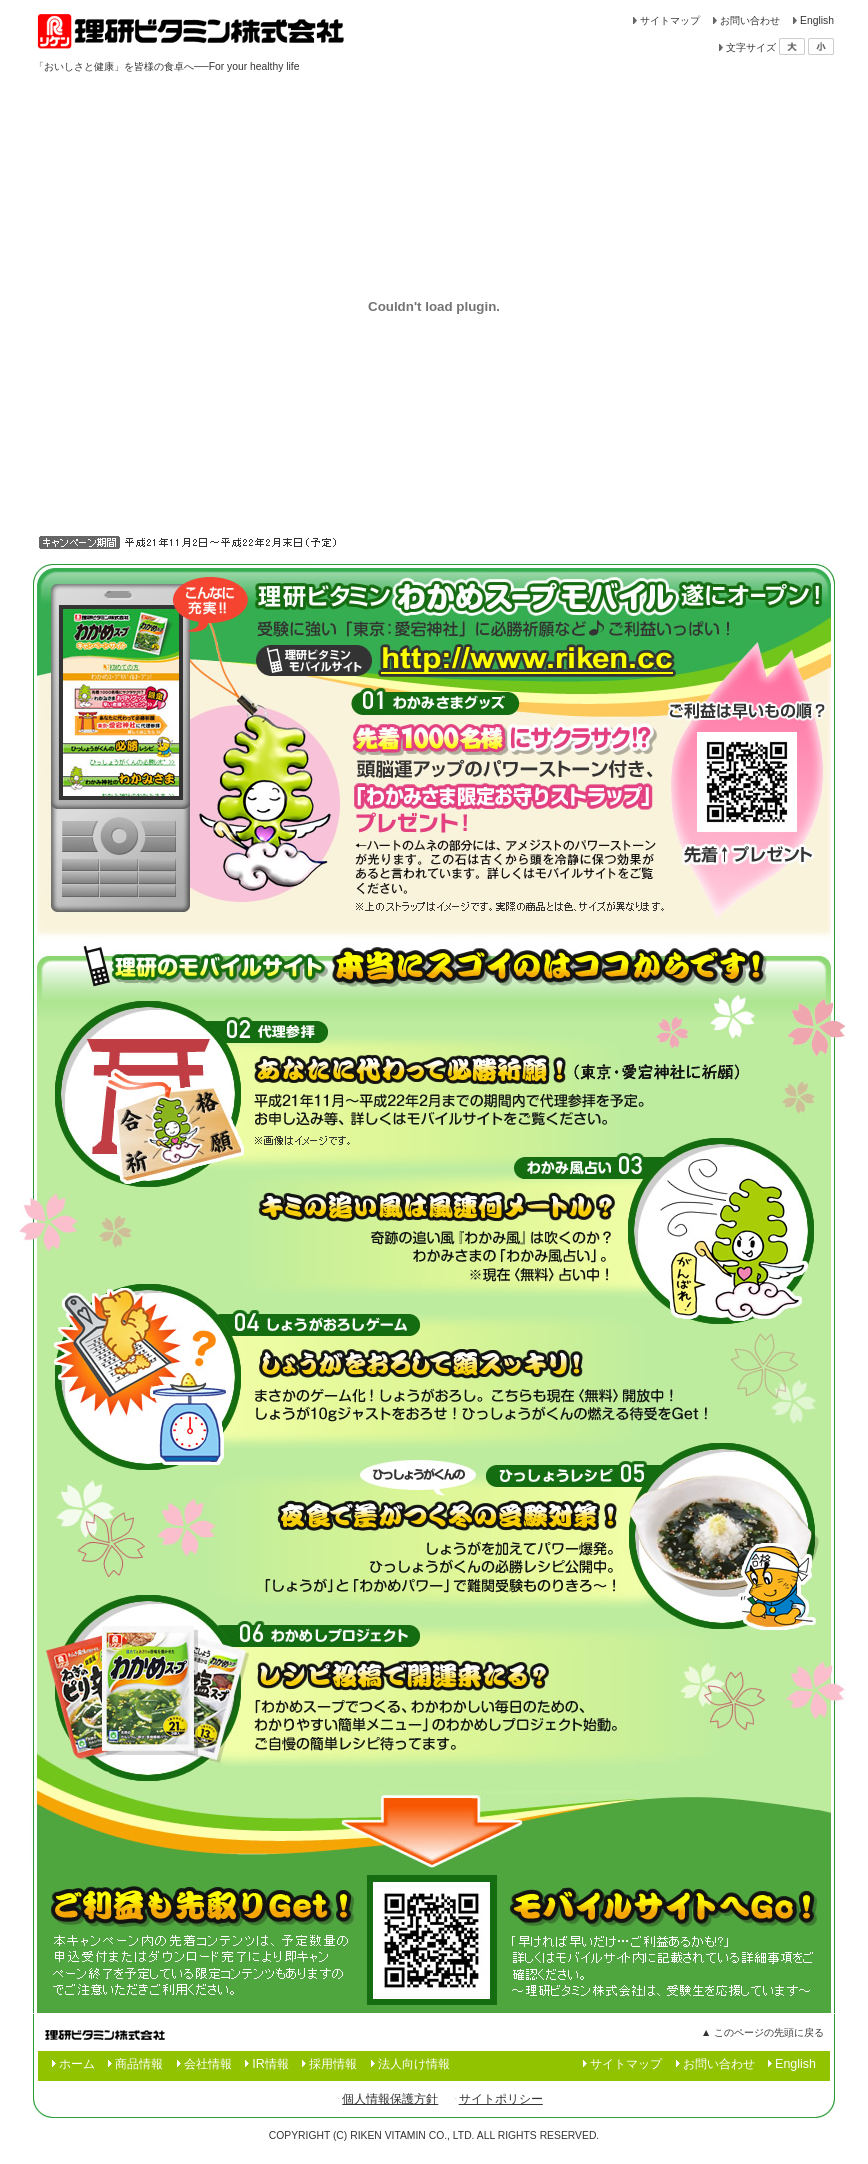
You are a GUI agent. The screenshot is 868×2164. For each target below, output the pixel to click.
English (817, 20)
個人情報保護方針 (390, 2099)
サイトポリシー (501, 2099)
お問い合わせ (750, 20)
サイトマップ (670, 20)
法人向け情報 (414, 2064)
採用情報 (333, 2064)
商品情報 (139, 2064)
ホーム (77, 2064)
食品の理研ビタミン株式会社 (191, 30)
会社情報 (208, 2064)
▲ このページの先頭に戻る (762, 2032)
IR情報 (270, 2064)
